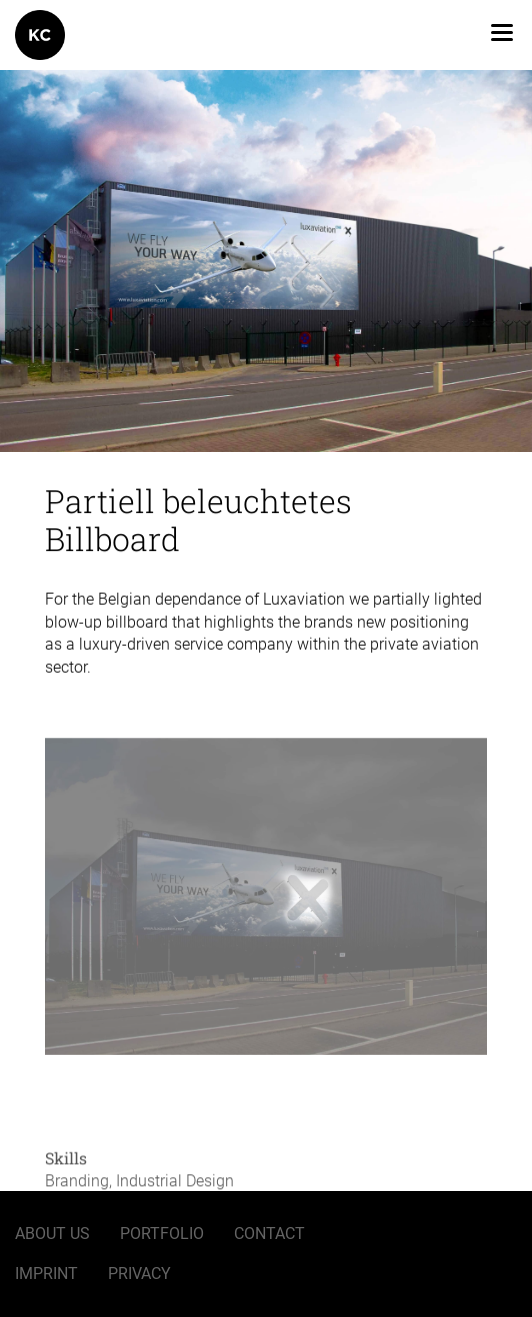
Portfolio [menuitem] (162, 1234)
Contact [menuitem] (269, 1234)
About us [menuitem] (52, 1234)
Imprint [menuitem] (46, 1274)
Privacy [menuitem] (139, 1274)
